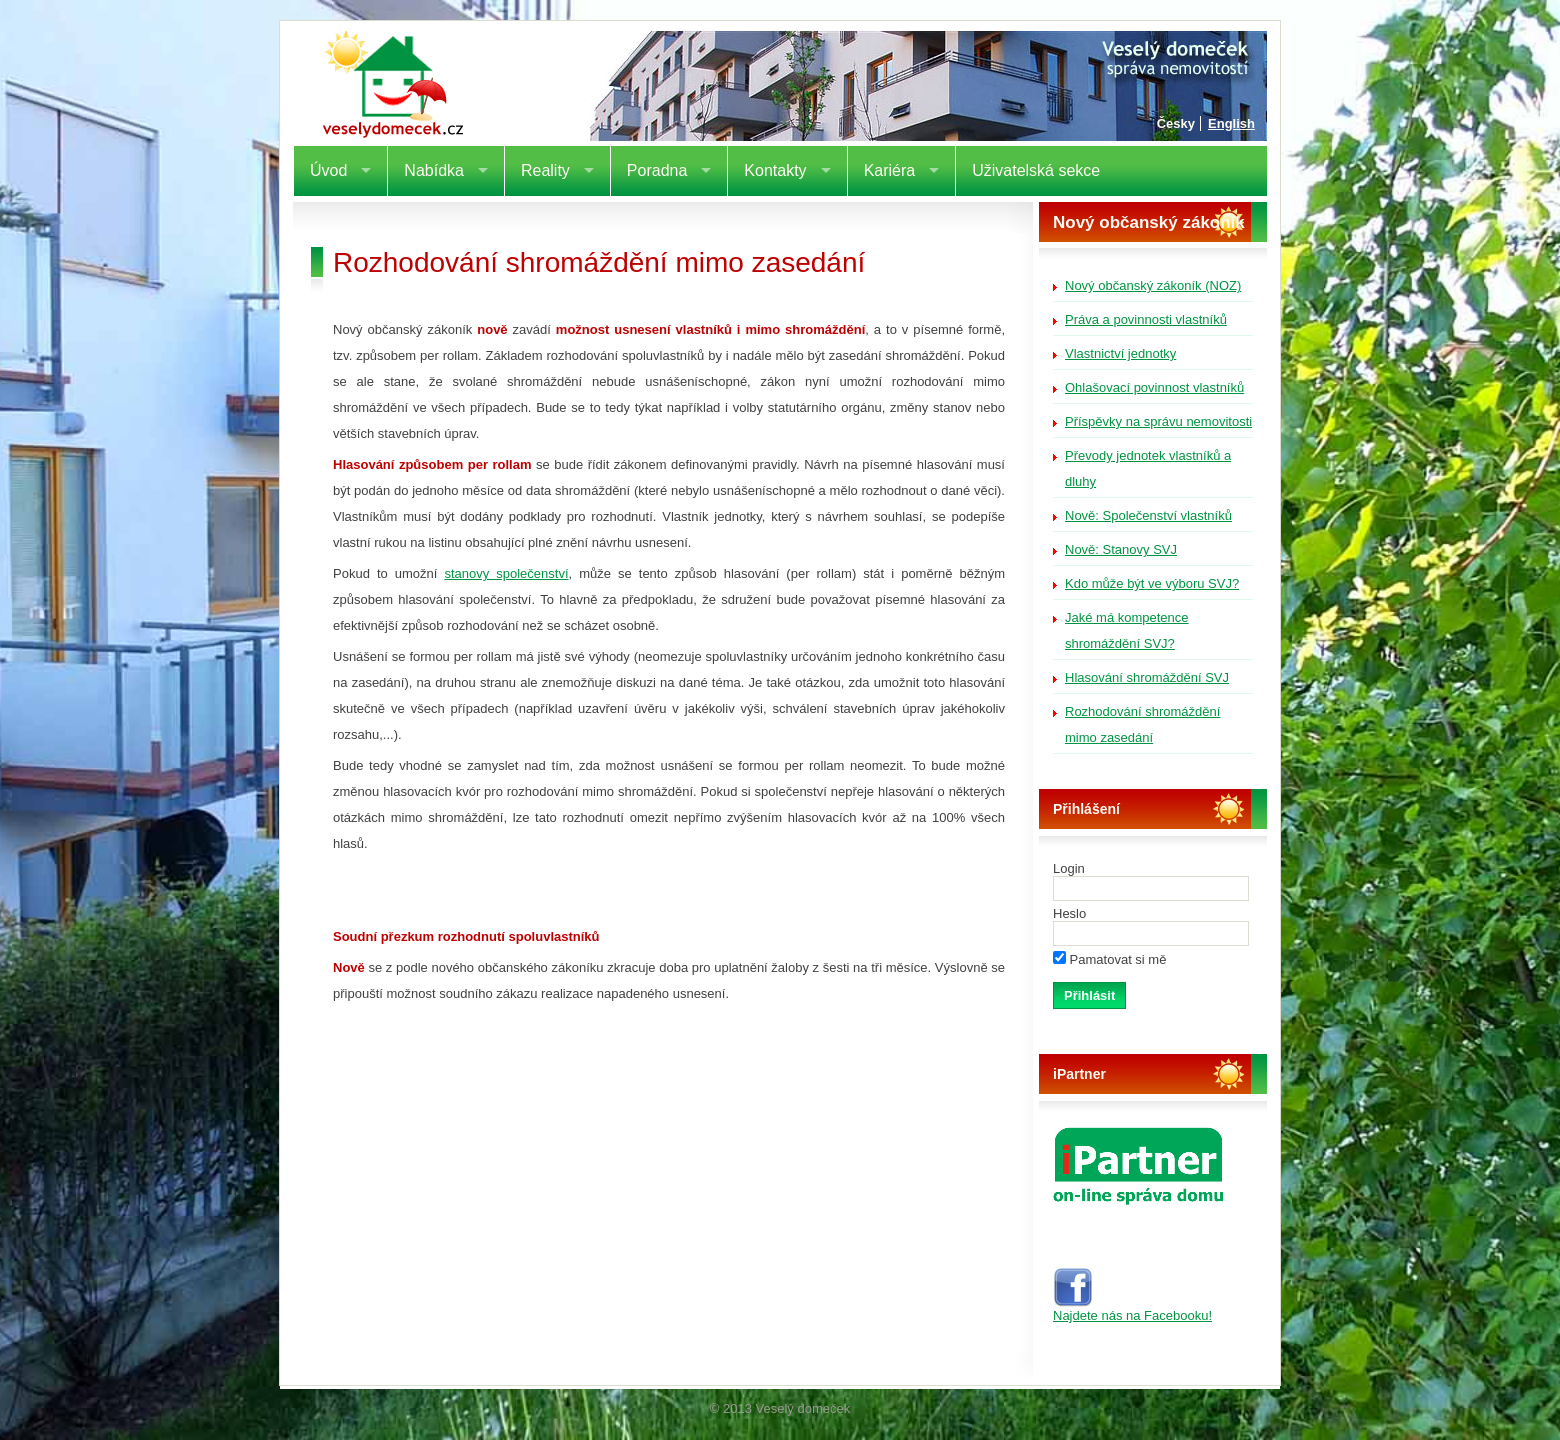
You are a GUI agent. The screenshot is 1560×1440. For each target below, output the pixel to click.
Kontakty (775, 170)
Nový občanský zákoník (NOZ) (1153, 285)
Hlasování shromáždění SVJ (1147, 677)
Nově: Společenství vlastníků (1148, 515)
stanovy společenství (506, 573)
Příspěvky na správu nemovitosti (1158, 421)
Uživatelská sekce (1036, 170)
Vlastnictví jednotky (1120, 353)
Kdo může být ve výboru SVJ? (1152, 583)
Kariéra (890, 170)
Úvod (328, 170)
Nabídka (434, 170)
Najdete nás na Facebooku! (1132, 1309)
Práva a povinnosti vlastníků (1146, 319)
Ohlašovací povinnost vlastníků (1154, 387)
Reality (545, 170)
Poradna (657, 170)
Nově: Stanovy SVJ (1121, 549)
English (1231, 123)
